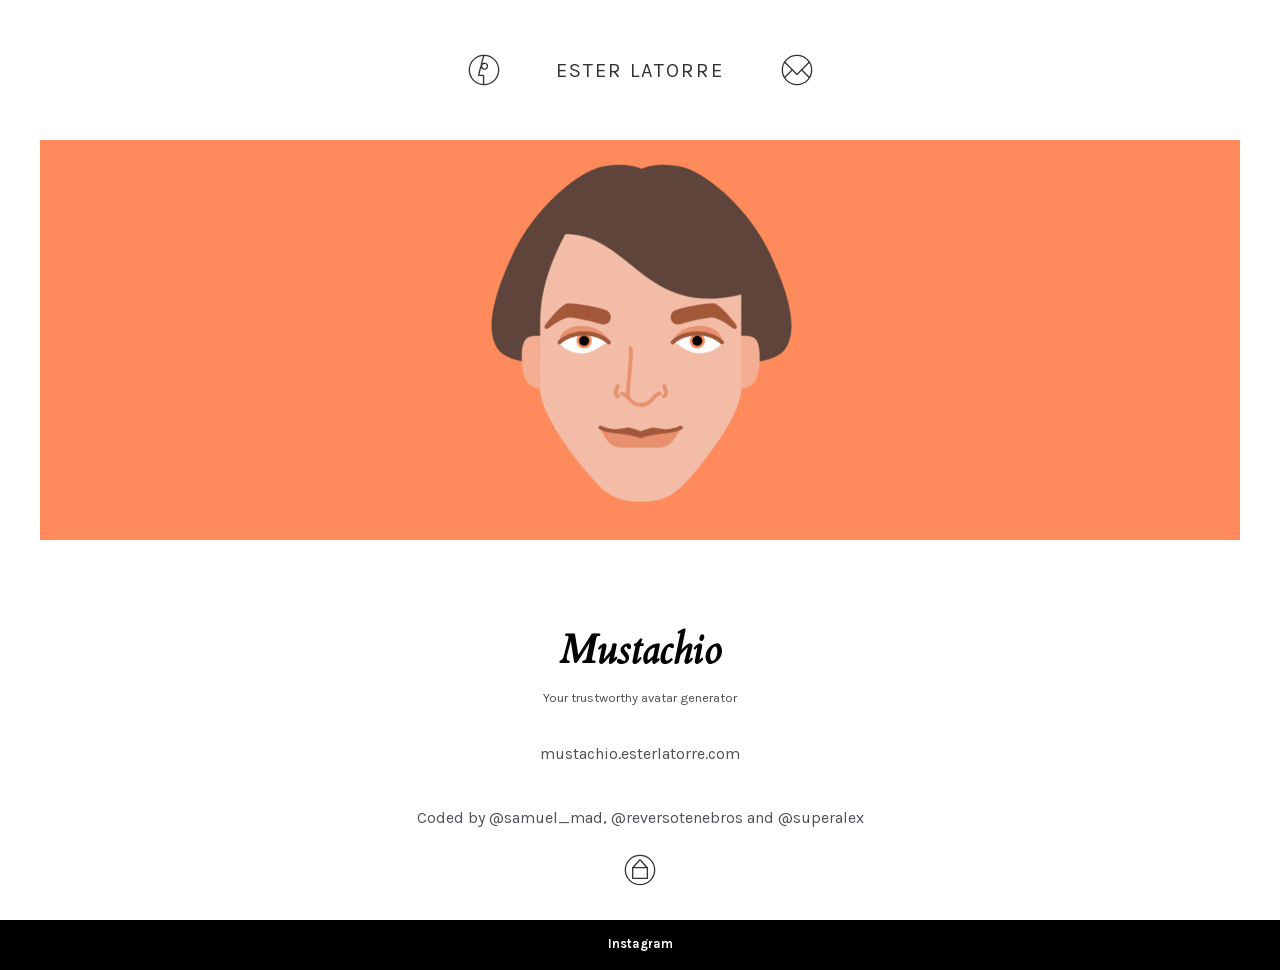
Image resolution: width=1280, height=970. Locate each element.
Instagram (640, 943)
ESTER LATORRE (640, 70)
